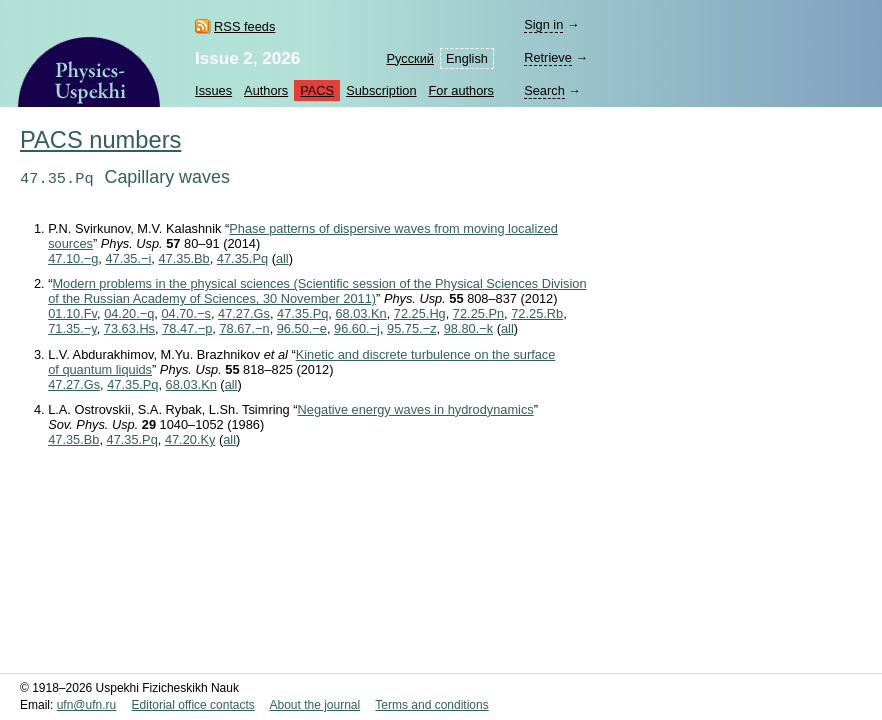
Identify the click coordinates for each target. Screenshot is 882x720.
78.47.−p (187, 328)
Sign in (543, 24)
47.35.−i (128, 258)
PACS (317, 90)
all (282, 258)
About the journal (314, 705)
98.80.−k (468, 328)
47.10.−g (73, 258)
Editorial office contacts (193, 705)
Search (544, 90)
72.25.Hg (420, 313)
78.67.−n (244, 328)
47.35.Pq (242, 258)
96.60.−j (357, 328)
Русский (410, 58)
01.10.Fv (72, 313)
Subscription (381, 90)
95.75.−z (411, 328)
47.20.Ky (190, 439)
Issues (213, 90)
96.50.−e (302, 328)
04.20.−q (129, 313)
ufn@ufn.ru (87, 705)
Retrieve (548, 57)
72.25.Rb (537, 313)
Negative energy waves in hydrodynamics (416, 409)
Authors (266, 90)
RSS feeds (244, 26)
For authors (461, 90)
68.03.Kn (360, 313)
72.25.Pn (478, 313)
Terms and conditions (431, 705)
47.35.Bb (183, 258)
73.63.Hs (129, 328)
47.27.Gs (244, 313)
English (467, 58)
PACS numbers (100, 140)
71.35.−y (72, 328)
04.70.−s (185, 313)
